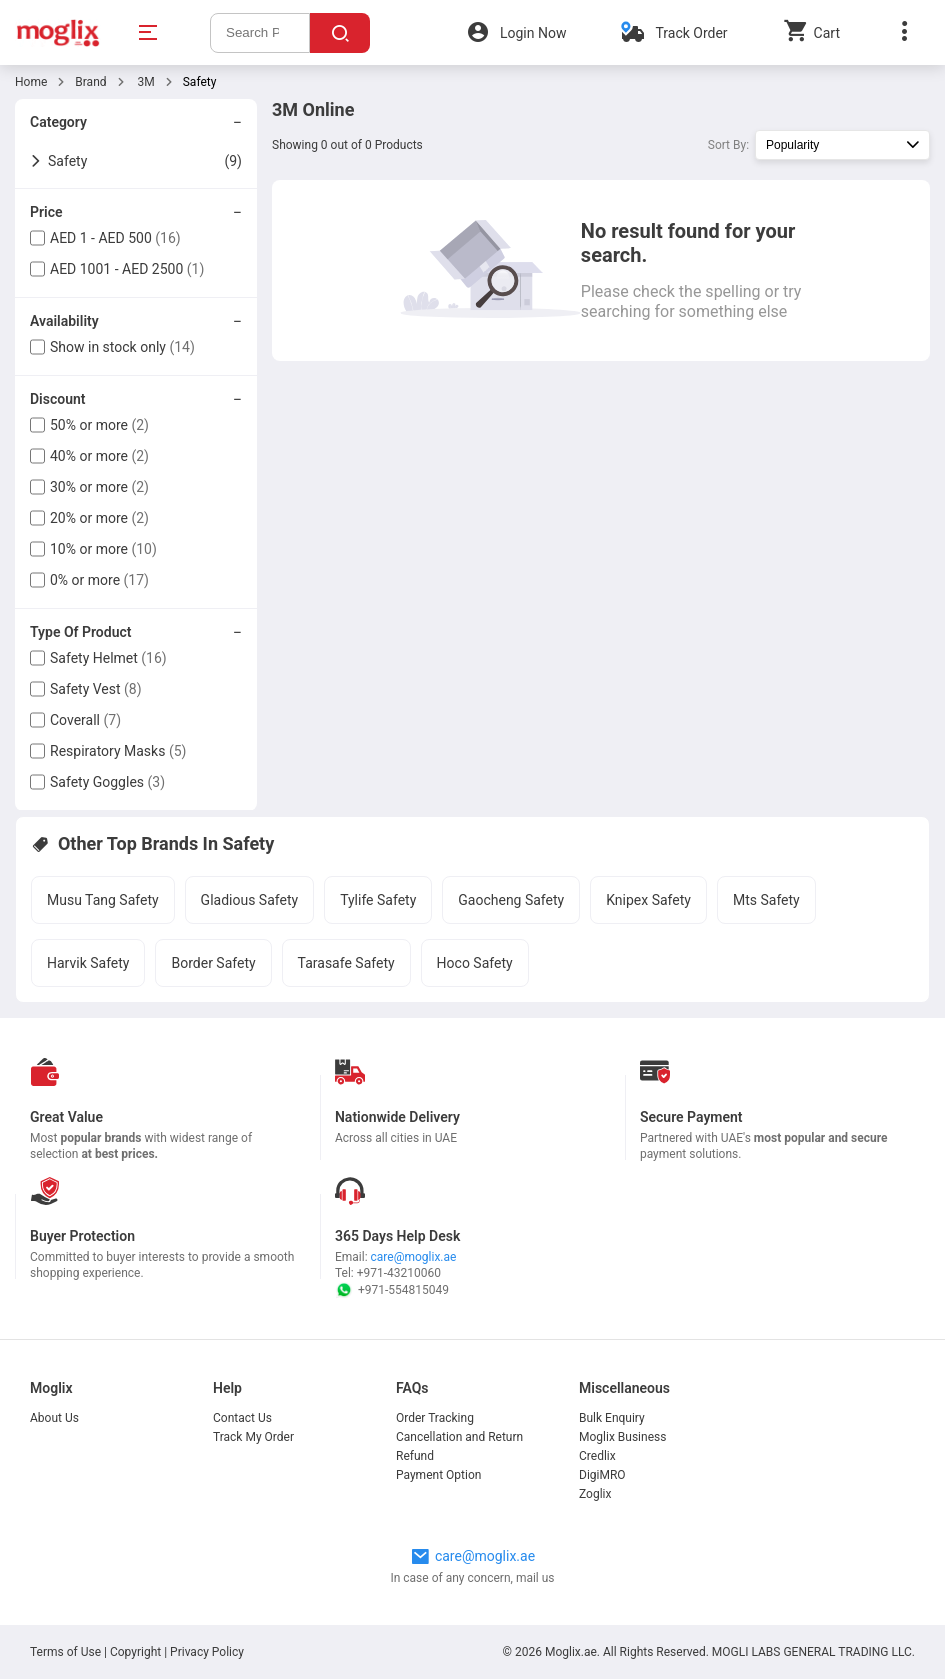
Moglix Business (622, 1437)
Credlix (597, 1456)
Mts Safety (766, 900)
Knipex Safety (648, 900)
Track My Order (253, 1437)
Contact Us (242, 1418)
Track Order (691, 33)
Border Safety (213, 963)
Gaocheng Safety (511, 900)
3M (145, 82)
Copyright (135, 1652)
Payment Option (438, 1475)
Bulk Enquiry (612, 1418)
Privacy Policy (207, 1652)
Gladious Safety (250, 900)
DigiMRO (602, 1475)
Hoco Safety (475, 963)
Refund (415, 1456)
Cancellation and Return (459, 1437)
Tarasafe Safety (346, 963)
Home (31, 82)
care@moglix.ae (414, 1257)
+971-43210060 (399, 1273)
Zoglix (595, 1494)
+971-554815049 (392, 1290)
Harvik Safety (88, 963)
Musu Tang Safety (103, 900)
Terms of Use (67, 1652)
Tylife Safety (378, 900)
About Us (54, 1418)
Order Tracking (435, 1418)
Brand (90, 82)
